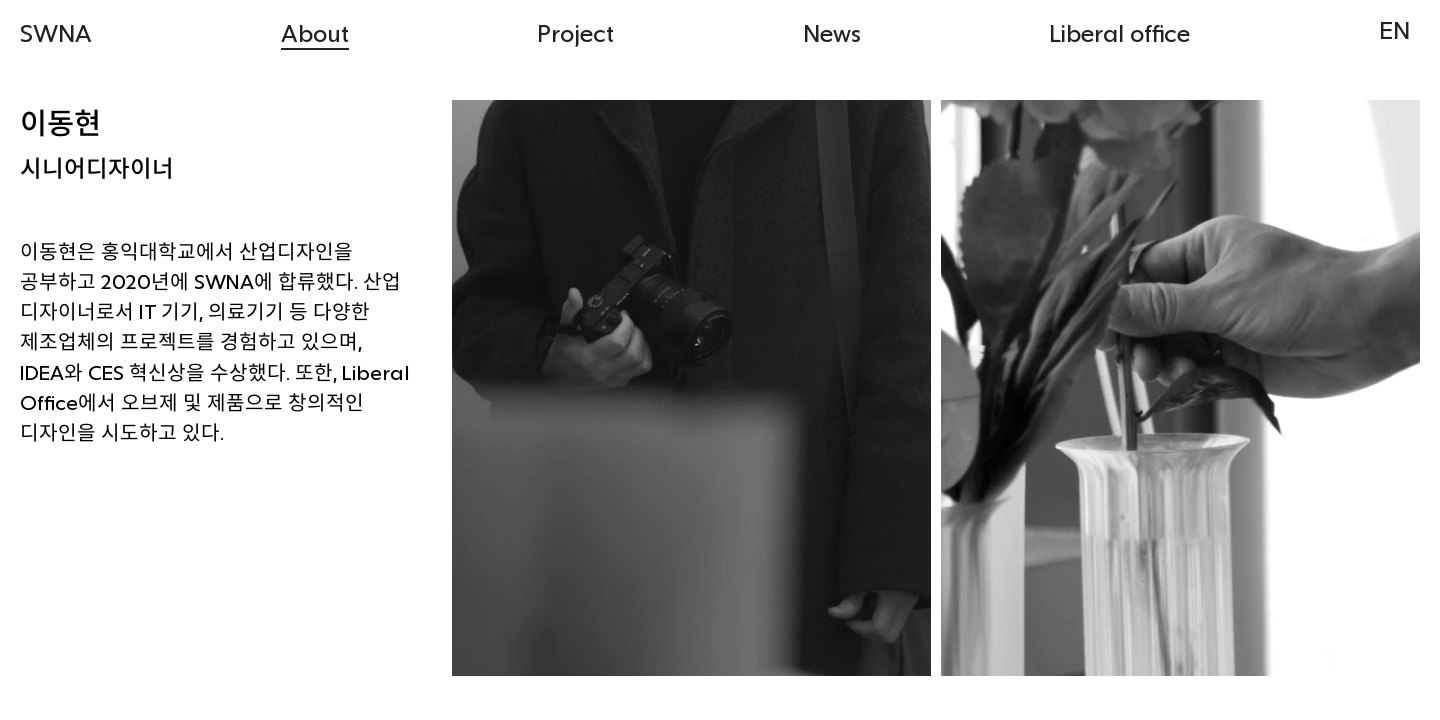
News (832, 32)
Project (575, 32)
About (315, 32)
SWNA (56, 32)
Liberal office (1119, 32)
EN (1394, 29)
